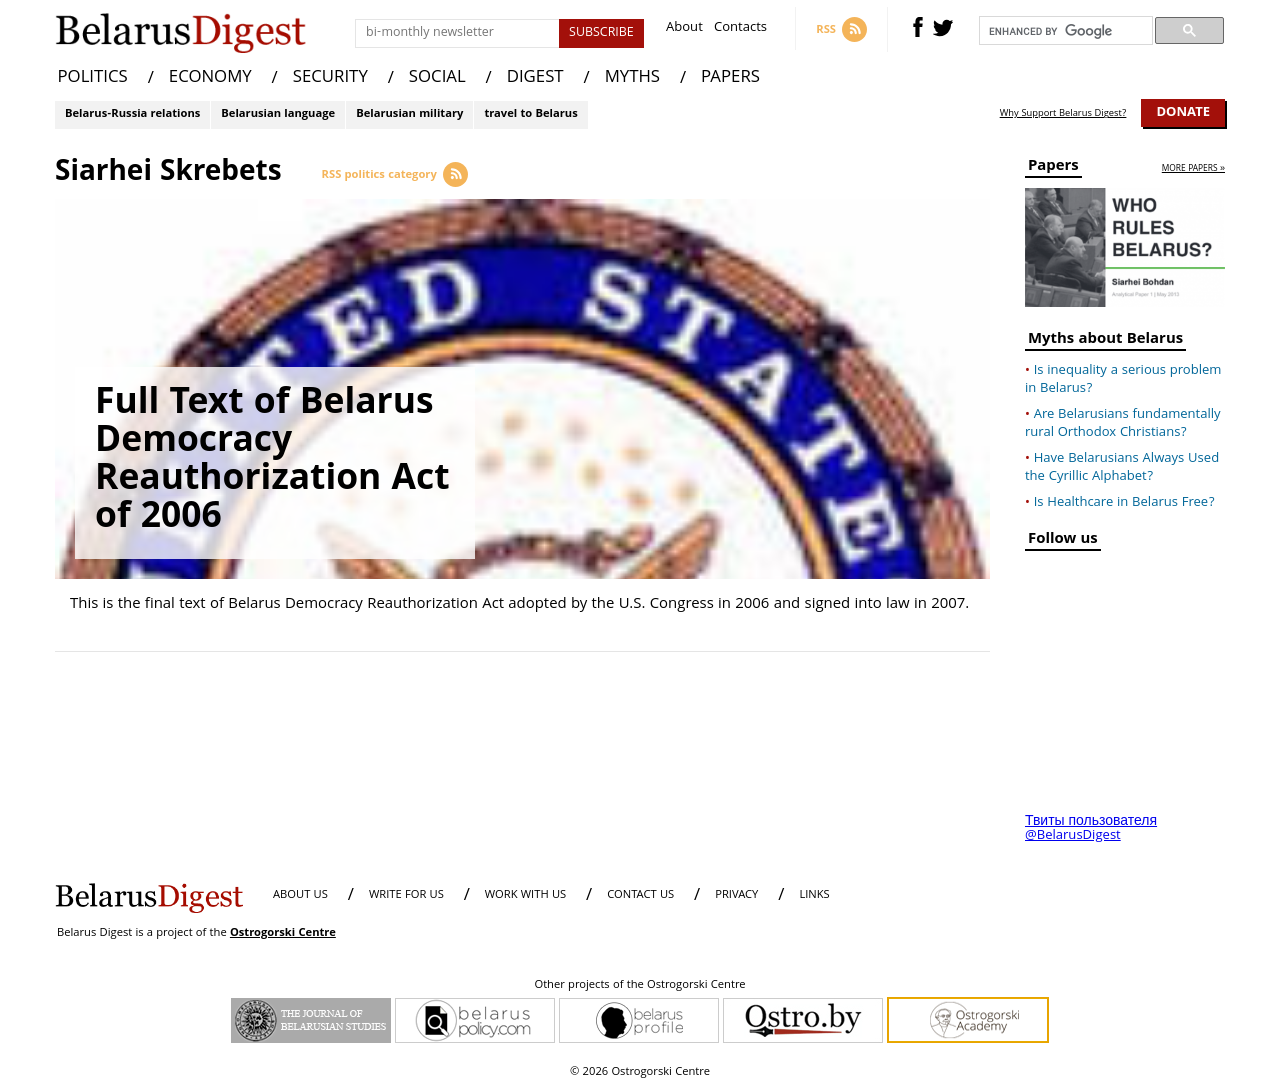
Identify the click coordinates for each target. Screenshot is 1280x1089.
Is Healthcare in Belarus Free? (1124, 503)
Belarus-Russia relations (132, 114)
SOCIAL (437, 78)
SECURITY (330, 78)
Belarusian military (409, 114)
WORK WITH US (525, 895)
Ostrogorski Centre (283, 933)
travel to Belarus (530, 114)
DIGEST (535, 78)
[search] (1064, 31)
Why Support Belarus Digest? (1063, 114)
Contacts (740, 29)
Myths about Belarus (1105, 341)
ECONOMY (210, 78)
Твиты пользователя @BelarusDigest (1091, 829)
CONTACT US (640, 895)
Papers (1053, 168)
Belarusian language (278, 114)
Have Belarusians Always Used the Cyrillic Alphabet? (1122, 468)
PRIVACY (736, 895)
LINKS (814, 895)
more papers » (1193, 169)
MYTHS (632, 78)
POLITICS (93, 78)
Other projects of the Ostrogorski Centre (639, 986)
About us (300, 895)
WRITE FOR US (406, 895)
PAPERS (730, 78)
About (684, 29)
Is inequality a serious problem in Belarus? (1123, 380)
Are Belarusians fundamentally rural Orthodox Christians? (1123, 424)
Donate (1183, 113)
